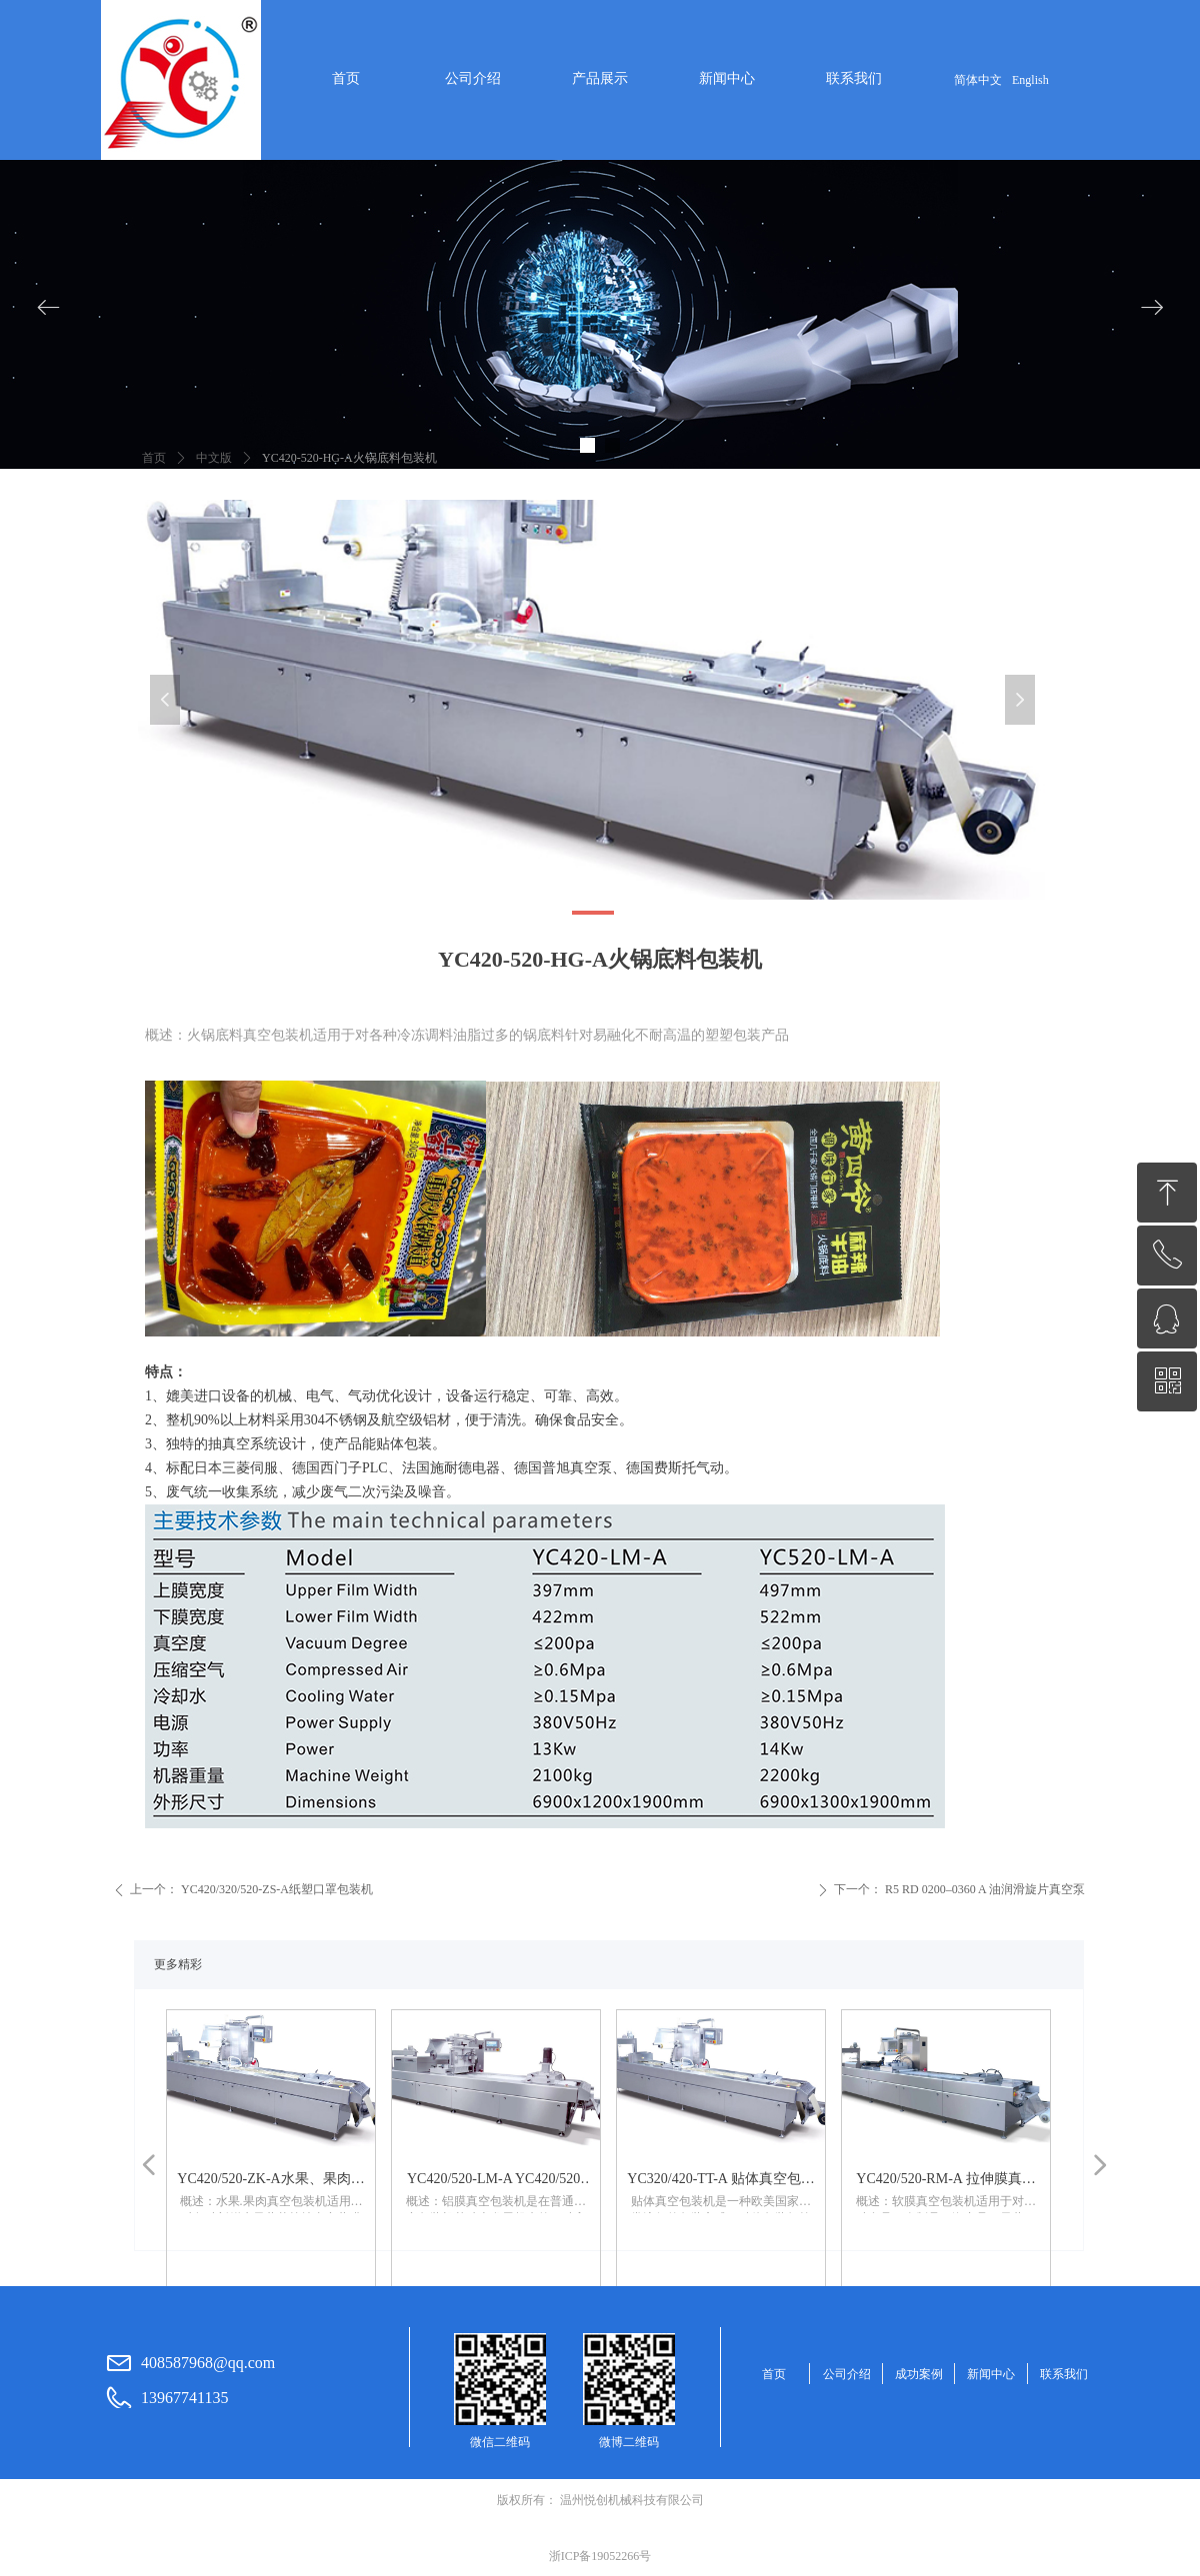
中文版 (214, 458)
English (1030, 80)
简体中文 (978, 80)
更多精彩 (178, 1964)
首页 (154, 458)
